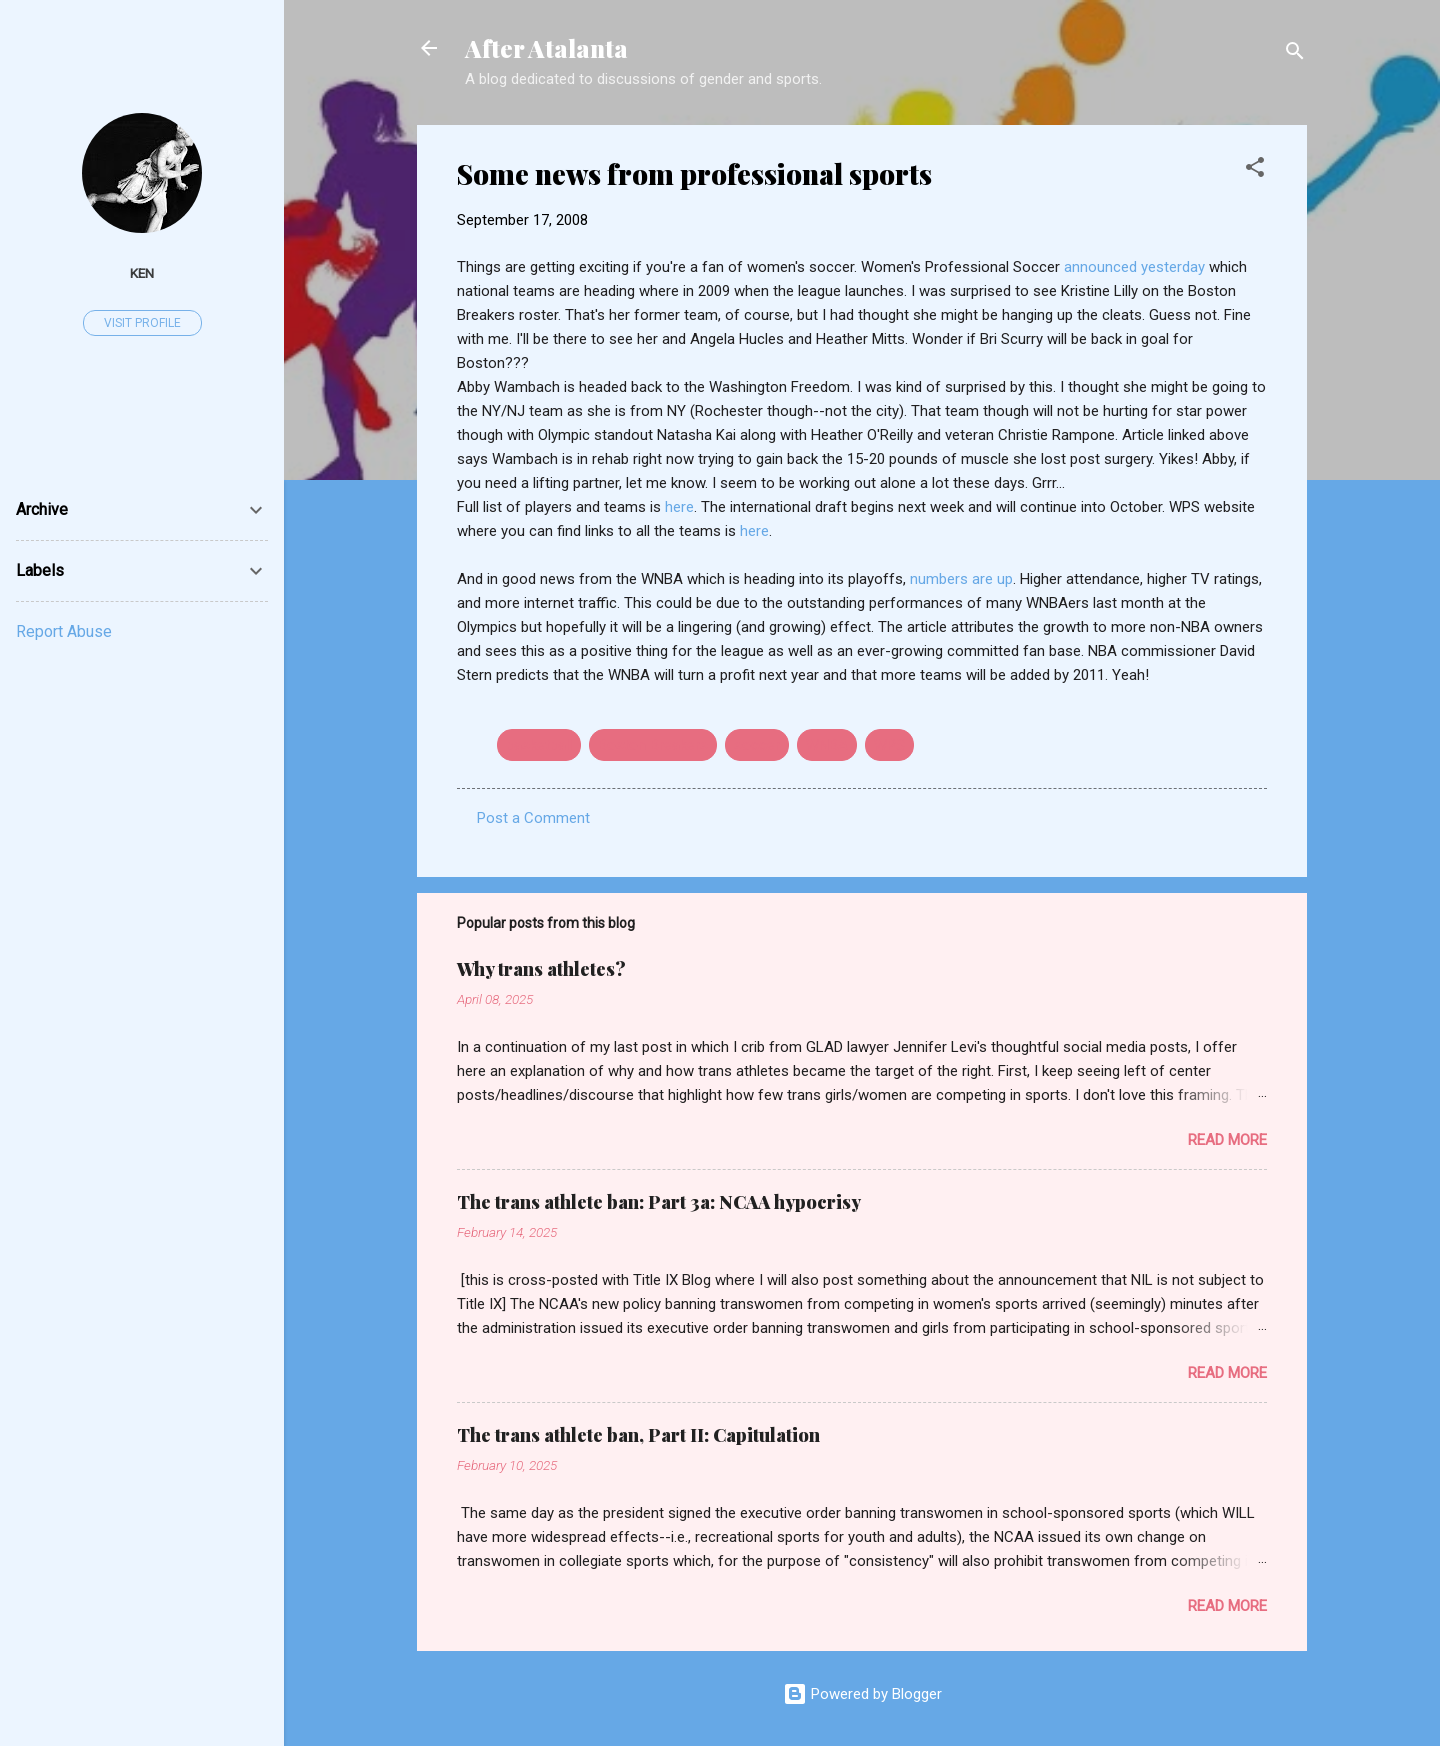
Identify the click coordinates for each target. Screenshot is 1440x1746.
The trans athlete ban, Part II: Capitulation (638, 1435)
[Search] (1295, 54)
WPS (889, 745)
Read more (1227, 1140)
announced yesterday (1136, 267)
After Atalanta (546, 48)
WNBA (827, 745)
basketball (539, 745)
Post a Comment (533, 818)
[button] (1255, 170)
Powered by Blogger (862, 1694)
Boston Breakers (653, 745)
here (679, 507)
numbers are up (961, 579)
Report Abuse (64, 631)
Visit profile (142, 323)
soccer (757, 745)
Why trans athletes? (541, 969)
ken (142, 273)
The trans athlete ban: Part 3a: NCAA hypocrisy (659, 1202)
